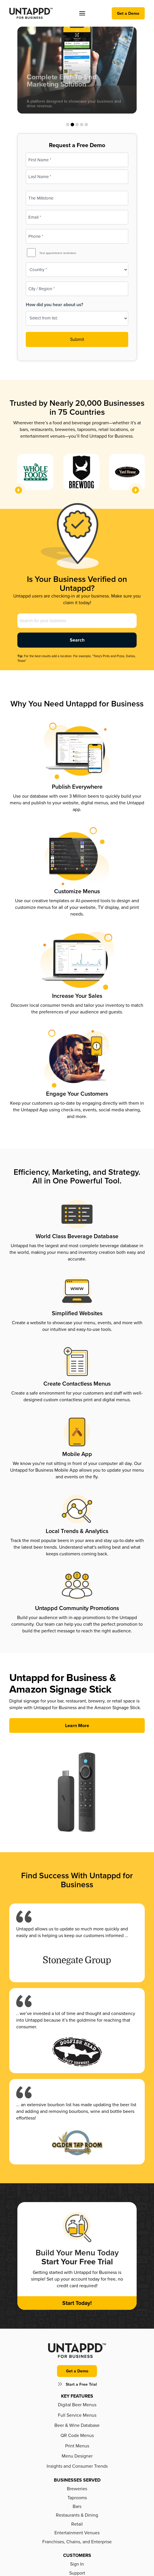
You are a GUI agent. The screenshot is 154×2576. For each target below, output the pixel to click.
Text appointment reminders (57, 253)
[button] (82, 13)
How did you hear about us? (54, 304)
